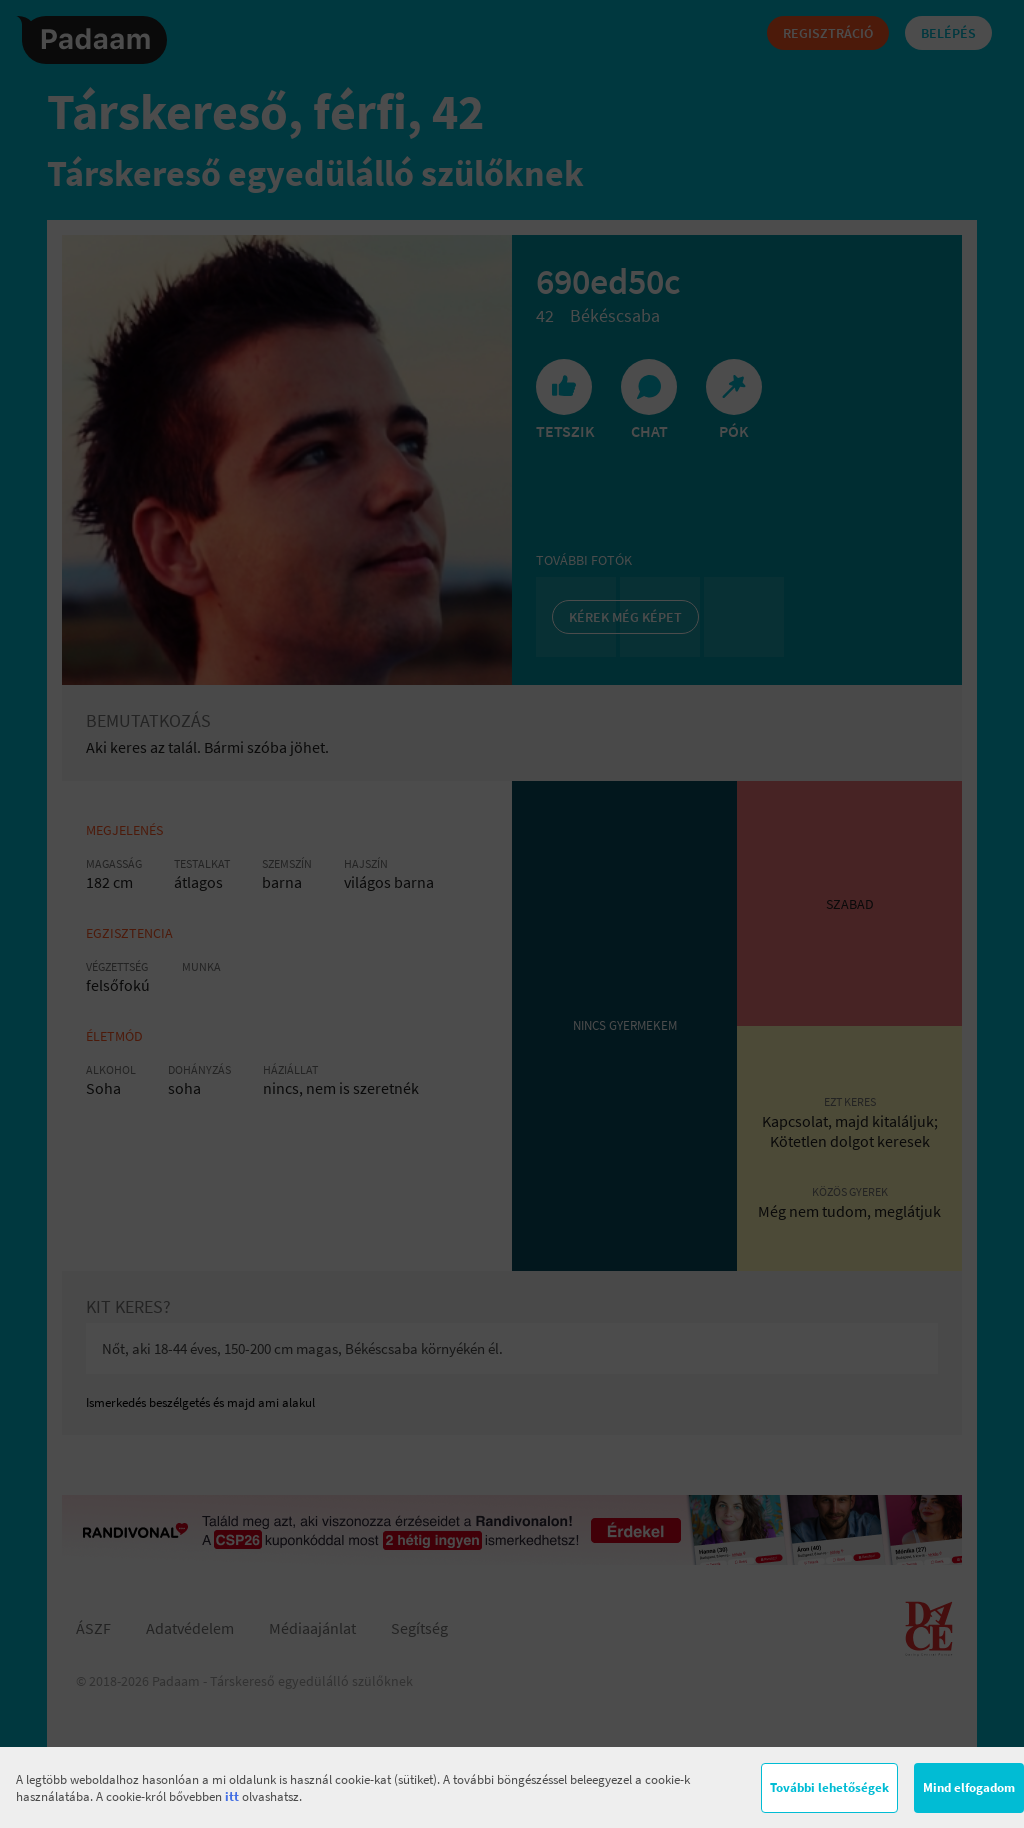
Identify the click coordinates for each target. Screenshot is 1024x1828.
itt (232, 1796)
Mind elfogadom (969, 1787)
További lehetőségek (829, 1787)
